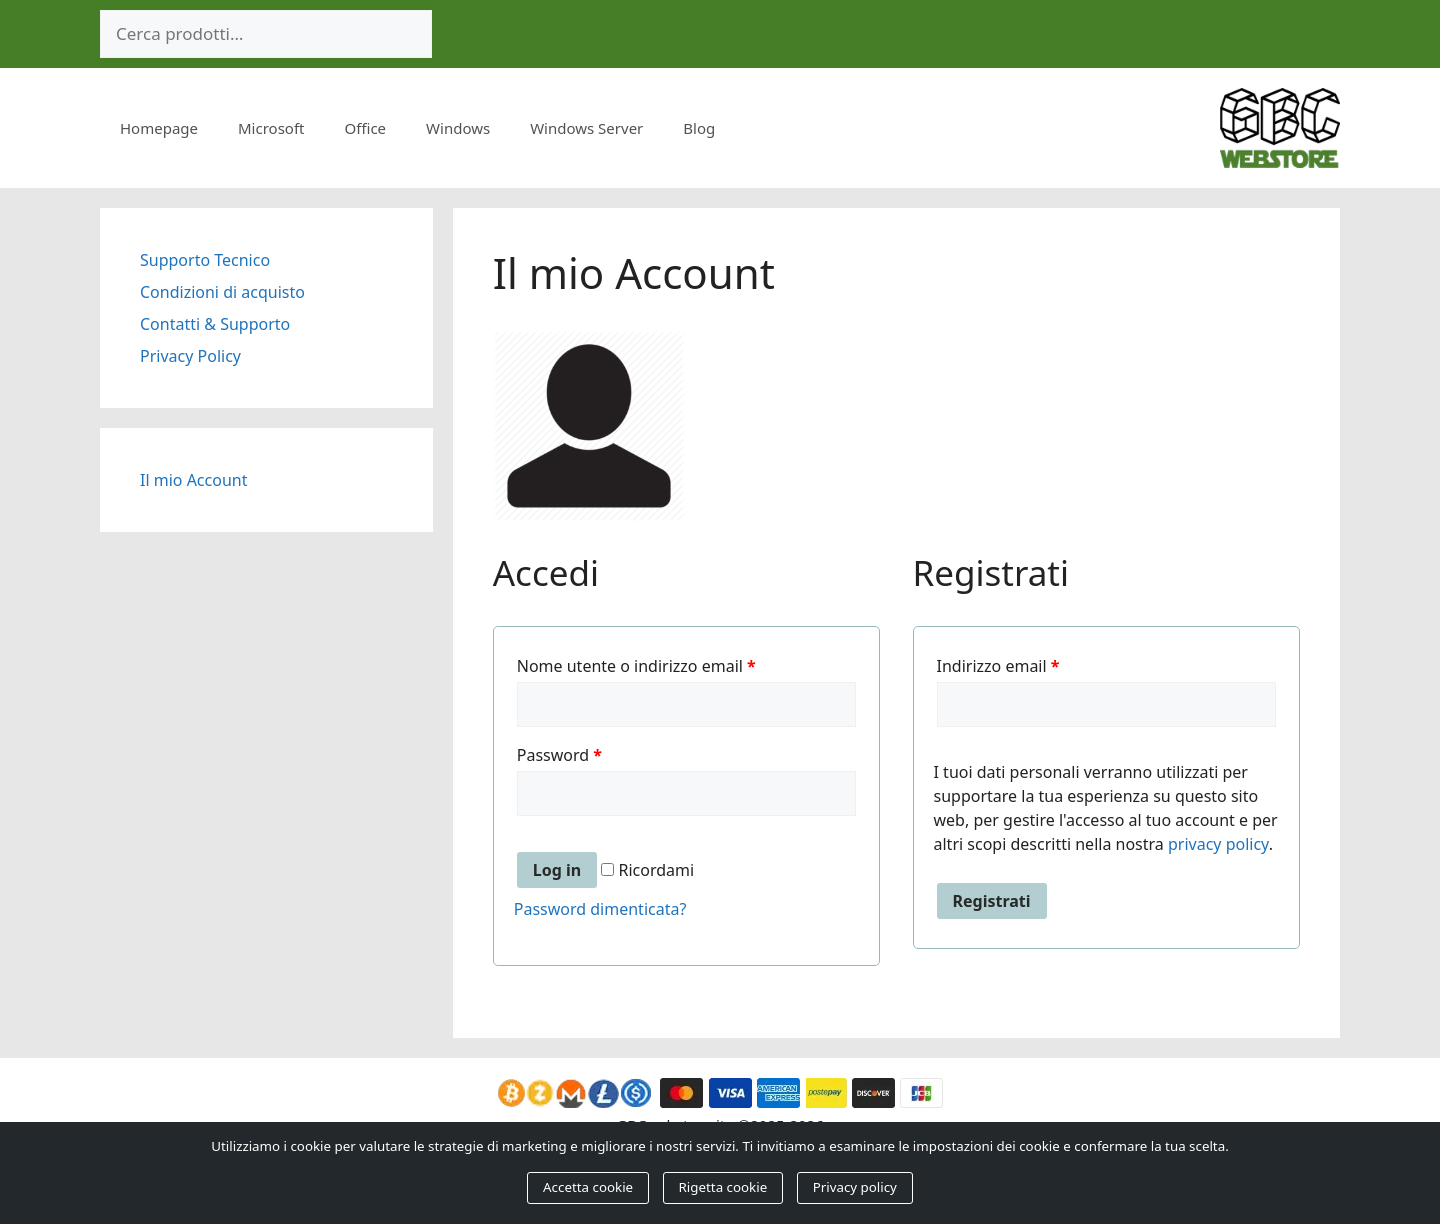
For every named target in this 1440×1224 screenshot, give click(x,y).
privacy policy (1218, 844)
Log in (557, 870)
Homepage (159, 128)
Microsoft (271, 128)
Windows (458, 128)
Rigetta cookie (723, 1187)
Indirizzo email (998, 666)
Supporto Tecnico (205, 260)
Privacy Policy (190, 356)
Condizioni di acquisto (222, 292)
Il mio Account (193, 480)
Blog (699, 128)
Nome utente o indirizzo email (636, 666)
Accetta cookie (588, 1187)
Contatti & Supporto (215, 324)
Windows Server (586, 128)
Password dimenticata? (600, 909)
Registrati (992, 901)
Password (559, 755)
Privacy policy (855, 1187)
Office (366, 128)
